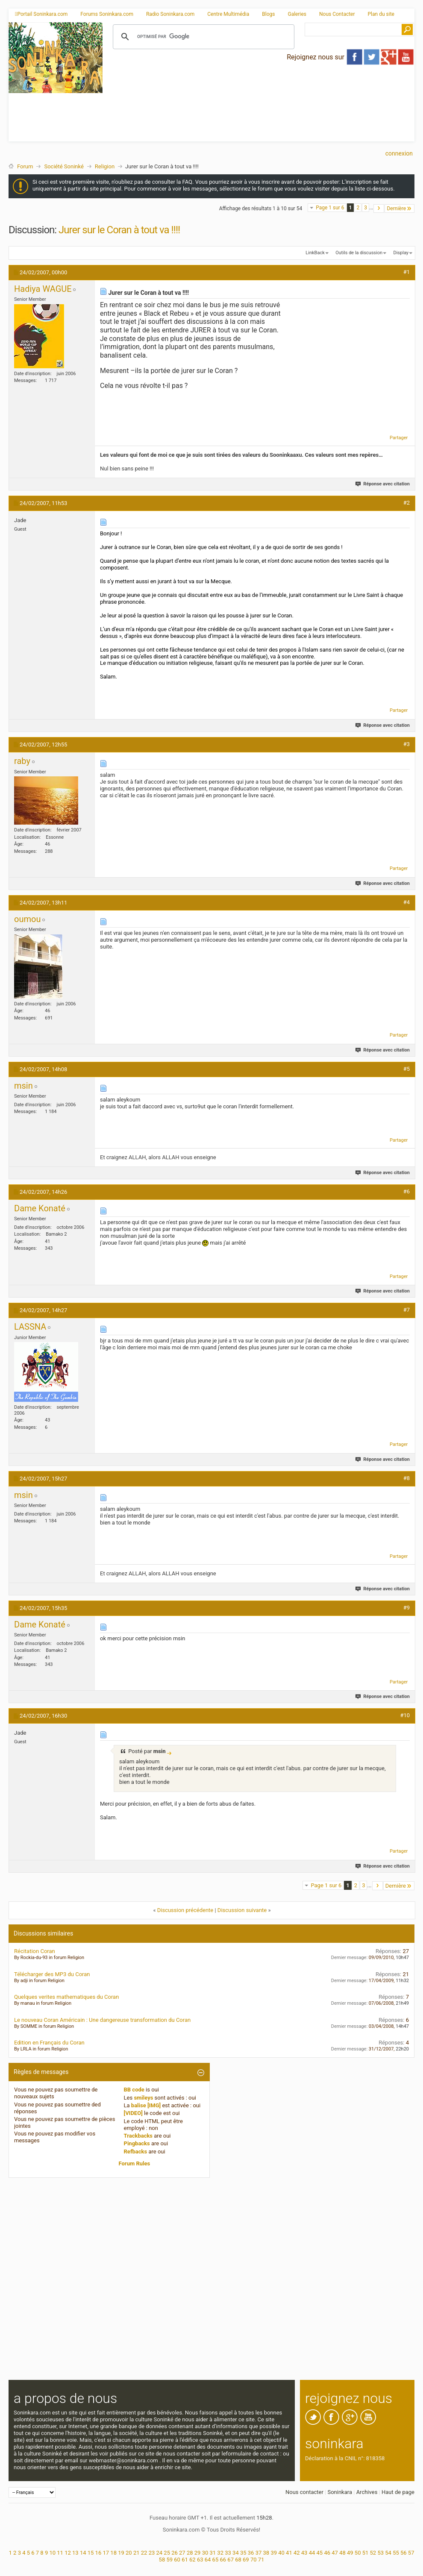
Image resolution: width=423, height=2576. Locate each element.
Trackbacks (138, 2135)
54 (388, 2553)
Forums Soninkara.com (106, 14)
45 (320, 2553)
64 (208, 2559)
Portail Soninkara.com (41, 14)
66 (223, 2559)
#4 (406, 902)
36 (251, 2553)
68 (238, 2559)
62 (192, 2559)
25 (167, 2553)
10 (52, 2553)
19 (121, 2553)
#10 (405, 1715)
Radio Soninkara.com (170, 14)
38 (266, 2553)
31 (213, 2553)
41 (289, 2553)
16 (98, 2553)
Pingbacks (137, 2143)
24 (159, 2553)
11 (60, 2553)
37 (259, 2553)
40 (281, 2553)
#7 (406, 1310)
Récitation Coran (34, 1951)
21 (136, 2553)
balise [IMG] (146, 2105)
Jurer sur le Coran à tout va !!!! (119, 230)
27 (182, 2553)
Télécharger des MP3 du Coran (52, 1974)
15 (91, 2553)
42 (297, 2553)
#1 (406, 272)
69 (246, 2559)
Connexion (399, 153)
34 (235, 2553)
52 (373, 2553)
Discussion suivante (242, 1910)
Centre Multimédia (228, 14)
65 (215, 2559)
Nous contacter (304, 2492)
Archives (367, 2492)
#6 (406, 1191)
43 (304, 2553)
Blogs (268, 14)
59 (169, 2559)
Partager (399, 438)
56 (403, 2553)
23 (152, 2553)
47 (335, 2553)
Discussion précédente (185, 1910)
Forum (25, 166)
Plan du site (381, 14)
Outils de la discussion (358, 253)
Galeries (297, 14)
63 (200, 2559)
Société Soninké (63, 166)
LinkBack (315, 253)
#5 (406, 1069)
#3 (406, 744)
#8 (406, 1478)
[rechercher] (202, 37)
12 (68, 2553)
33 (228, 2553)
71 (261, 2559)
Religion (105, 166)
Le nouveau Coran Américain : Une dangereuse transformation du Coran (102, 2020)
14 (83, 2553)
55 (396, 2553)
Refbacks (135, 2151)
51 (365, 2553)
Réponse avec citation (383, 484)
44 (312, 2553)
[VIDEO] (133, 2113)
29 (197, 2553)
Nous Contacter (337, 14)
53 (380, 2553)
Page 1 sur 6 (330, 208)
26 (174, 2553)
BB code (134, 2089)
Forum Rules (134, 2163)
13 (75, 2553)
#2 (406, 502)
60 (177, 2559)
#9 (406, 1607)
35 (243, 2553)
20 (129, 2553)
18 (113, 2553)
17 (106, 2553)
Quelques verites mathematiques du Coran (66, 1997)
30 (205, 2553)
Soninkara (339, 2492)
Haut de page (398, 2492)
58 (162, 2559)
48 (342, 2553)
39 (273, 2553)
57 (411, 2553)
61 (185, 2559)
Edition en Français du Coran (49, 2042)
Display (400, 253)
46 (327, 2553)
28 (190, 2553)
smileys (143, 2097)
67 (230, 2559)
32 (220, 2553)
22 (144, 2553)
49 (350, 2553)
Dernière (399, 208)
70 (253, 2559)
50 (358, 2553)
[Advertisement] (195, 98)
